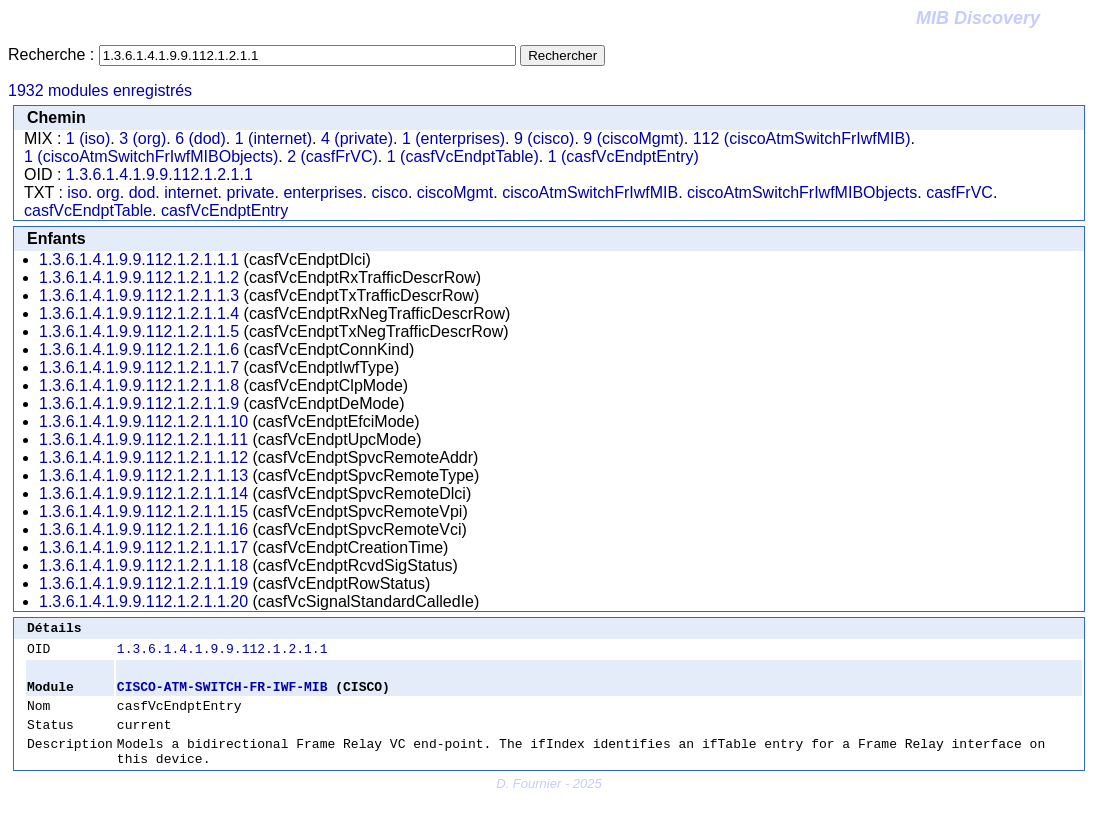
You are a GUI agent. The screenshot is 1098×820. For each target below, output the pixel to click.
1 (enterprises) (453, 138)
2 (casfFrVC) (332, 156)
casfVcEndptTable (88, 210)
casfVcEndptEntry (224, 210)
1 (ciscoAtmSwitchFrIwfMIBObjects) (151, 156)
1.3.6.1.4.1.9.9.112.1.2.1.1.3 (139, 295)
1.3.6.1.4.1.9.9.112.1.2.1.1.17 (143, 547)
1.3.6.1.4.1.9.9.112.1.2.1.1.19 (143, 583)
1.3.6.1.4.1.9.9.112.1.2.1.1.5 (139, 331)
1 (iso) (88, 138)
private (250, 192)
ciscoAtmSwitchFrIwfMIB (590, 192)
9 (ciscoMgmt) (633, 138)
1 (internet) (273, 138)
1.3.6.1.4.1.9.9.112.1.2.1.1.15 (143, 511)
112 (186, 174)
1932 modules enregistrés (100, 90)
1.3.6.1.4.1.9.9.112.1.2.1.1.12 (143, 457)
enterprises (322, 192)
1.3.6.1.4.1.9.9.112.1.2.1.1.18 (143, 565)
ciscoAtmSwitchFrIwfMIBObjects (802, 192)
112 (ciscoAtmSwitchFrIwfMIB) (802, 138)
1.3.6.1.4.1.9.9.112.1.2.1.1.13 (143, 475)
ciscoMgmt (455, 192)
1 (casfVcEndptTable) (463, 156)
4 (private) (357, 138)
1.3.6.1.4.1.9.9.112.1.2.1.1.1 (139, 259)
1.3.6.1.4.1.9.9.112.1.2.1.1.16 (143, 529)
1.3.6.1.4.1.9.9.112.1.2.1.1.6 (139, 349)
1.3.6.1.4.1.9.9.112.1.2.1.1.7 (139, 367)
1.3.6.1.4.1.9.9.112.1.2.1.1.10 (143, 421)
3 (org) (142, 138)
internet (190, 192)
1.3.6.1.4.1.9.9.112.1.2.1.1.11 (143, 439)
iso (77, 192)
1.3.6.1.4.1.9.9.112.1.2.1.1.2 (139, 277)
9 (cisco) (544, 138)
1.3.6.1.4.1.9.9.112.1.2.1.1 (222, 654)
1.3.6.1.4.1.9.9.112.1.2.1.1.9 (139, 403)
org (108, 192)
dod (142, 192)
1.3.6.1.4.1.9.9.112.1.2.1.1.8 (139, 385)
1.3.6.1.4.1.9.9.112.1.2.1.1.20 (143, 601)
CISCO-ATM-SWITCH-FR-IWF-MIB (222, 695)
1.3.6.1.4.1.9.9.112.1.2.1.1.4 (139, 313)
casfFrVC (959, 192)
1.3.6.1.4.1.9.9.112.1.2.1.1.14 (143, 493)
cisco (389, 192)
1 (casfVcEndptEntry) (623, 156)
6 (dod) (200, 138)
